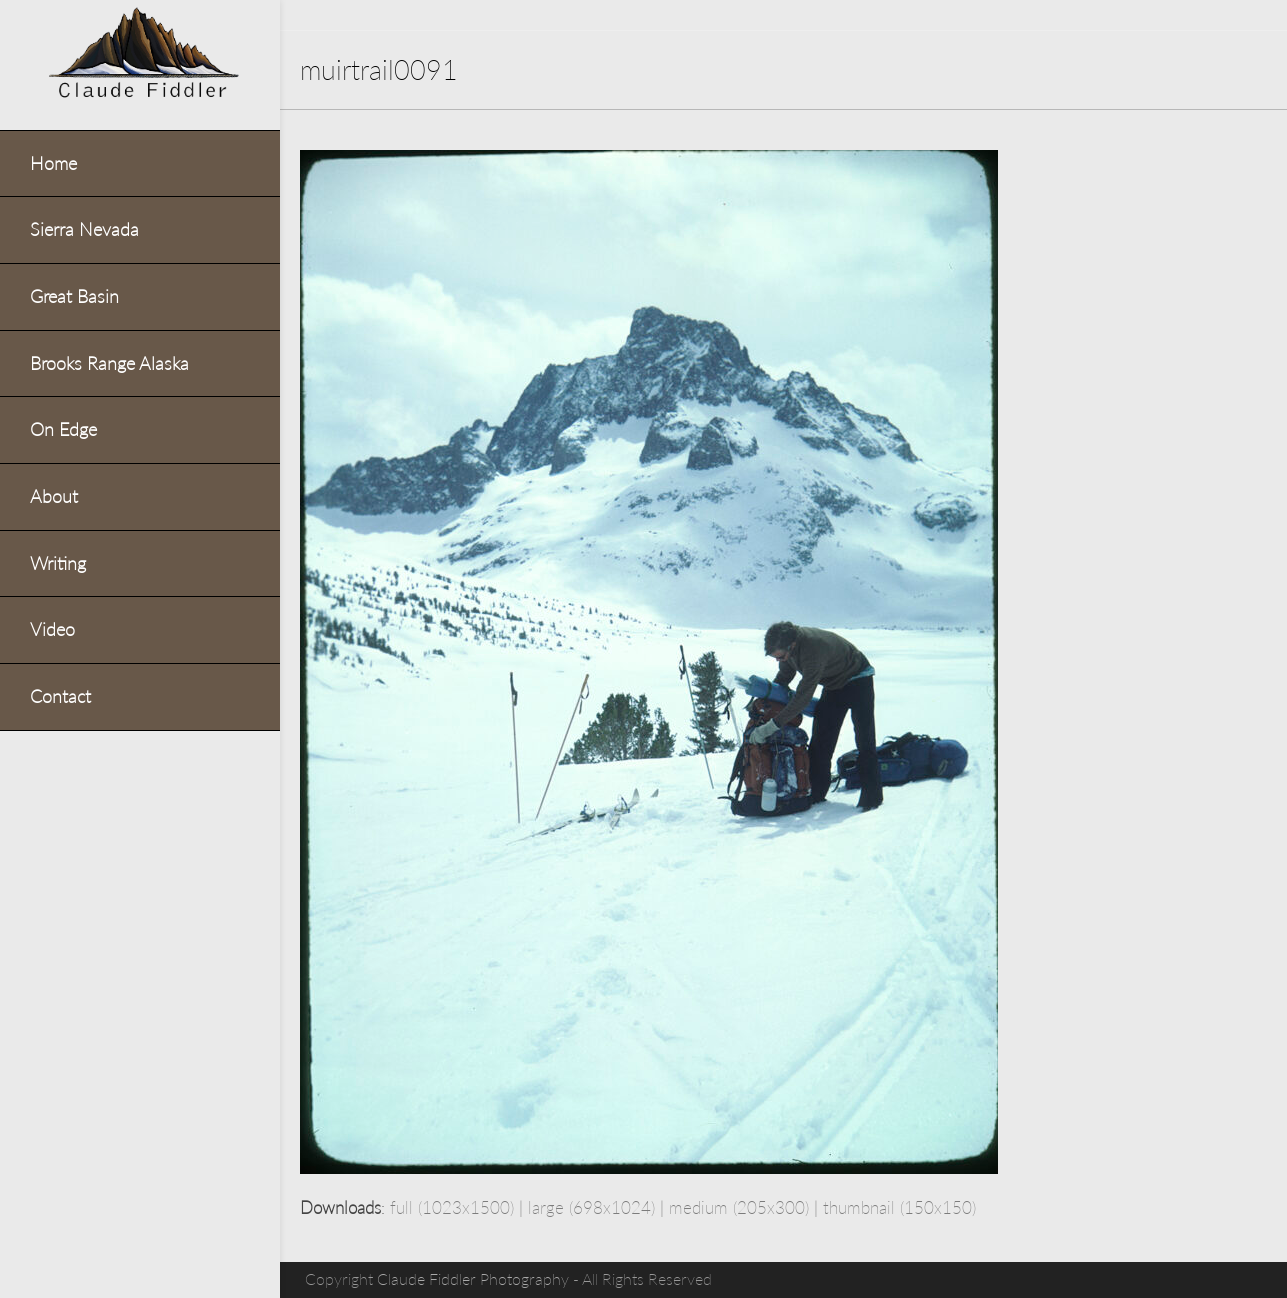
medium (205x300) (739, 1207)
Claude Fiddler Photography (473, 1279)
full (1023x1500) (452, 1207)
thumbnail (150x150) (899, 1207)
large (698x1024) (591, 1207)
